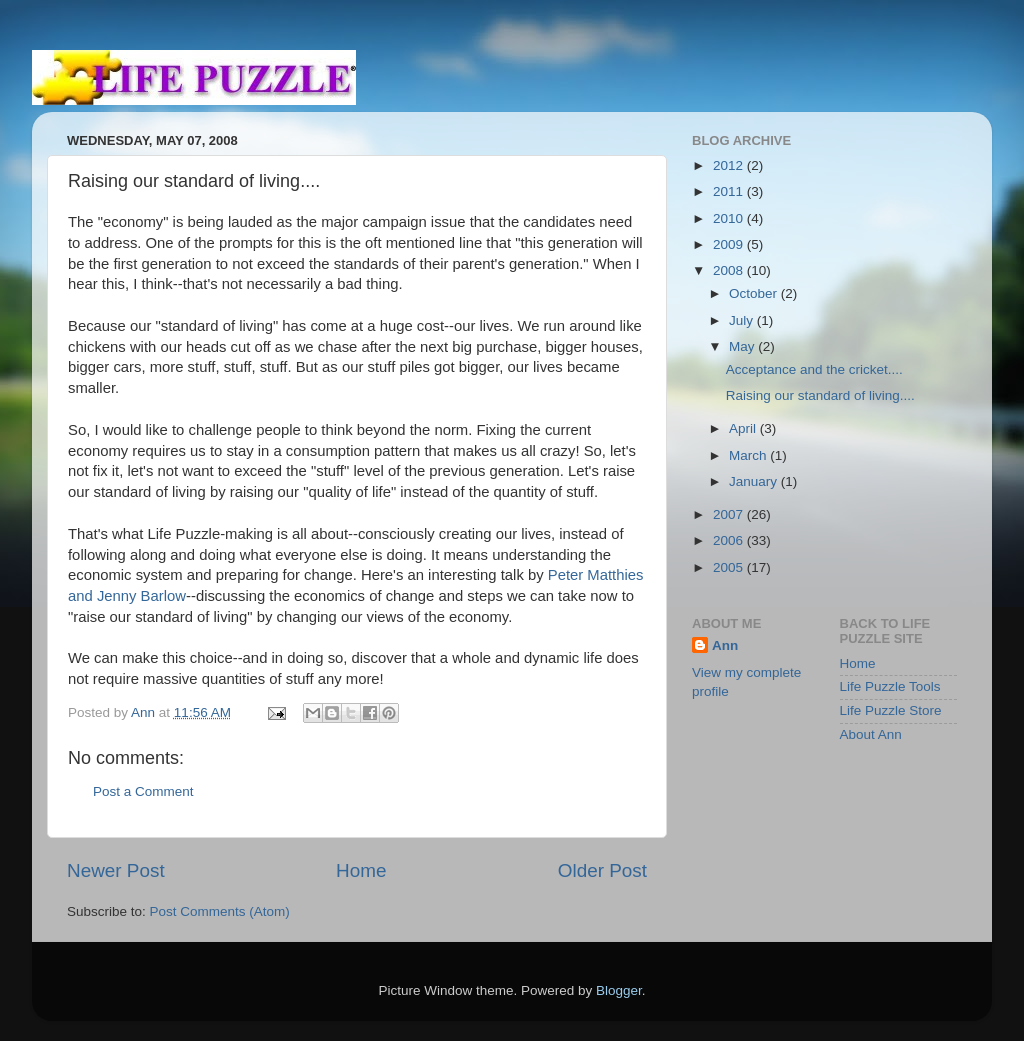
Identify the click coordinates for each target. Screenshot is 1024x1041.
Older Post (602, 870)
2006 (730, 540)
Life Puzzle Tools (890, 686)
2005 (730, 567)
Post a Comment (143, 791)
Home (361, 870)
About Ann (871, 734)
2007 (730, 514)
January (755, 481)
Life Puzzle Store (891, 710)
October (755, 293)
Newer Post (116, 870)
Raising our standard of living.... (820, 395)
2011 (730, 191)
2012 (730, 165)
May (743, 346)
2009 (730, 244)
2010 (730, 218)
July (743, 320)
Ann (725, 645)
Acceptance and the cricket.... (814, 369)
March (749, 455)
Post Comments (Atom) (220, 911)
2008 (730, 270)
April (744, 428)
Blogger (619, 990)
